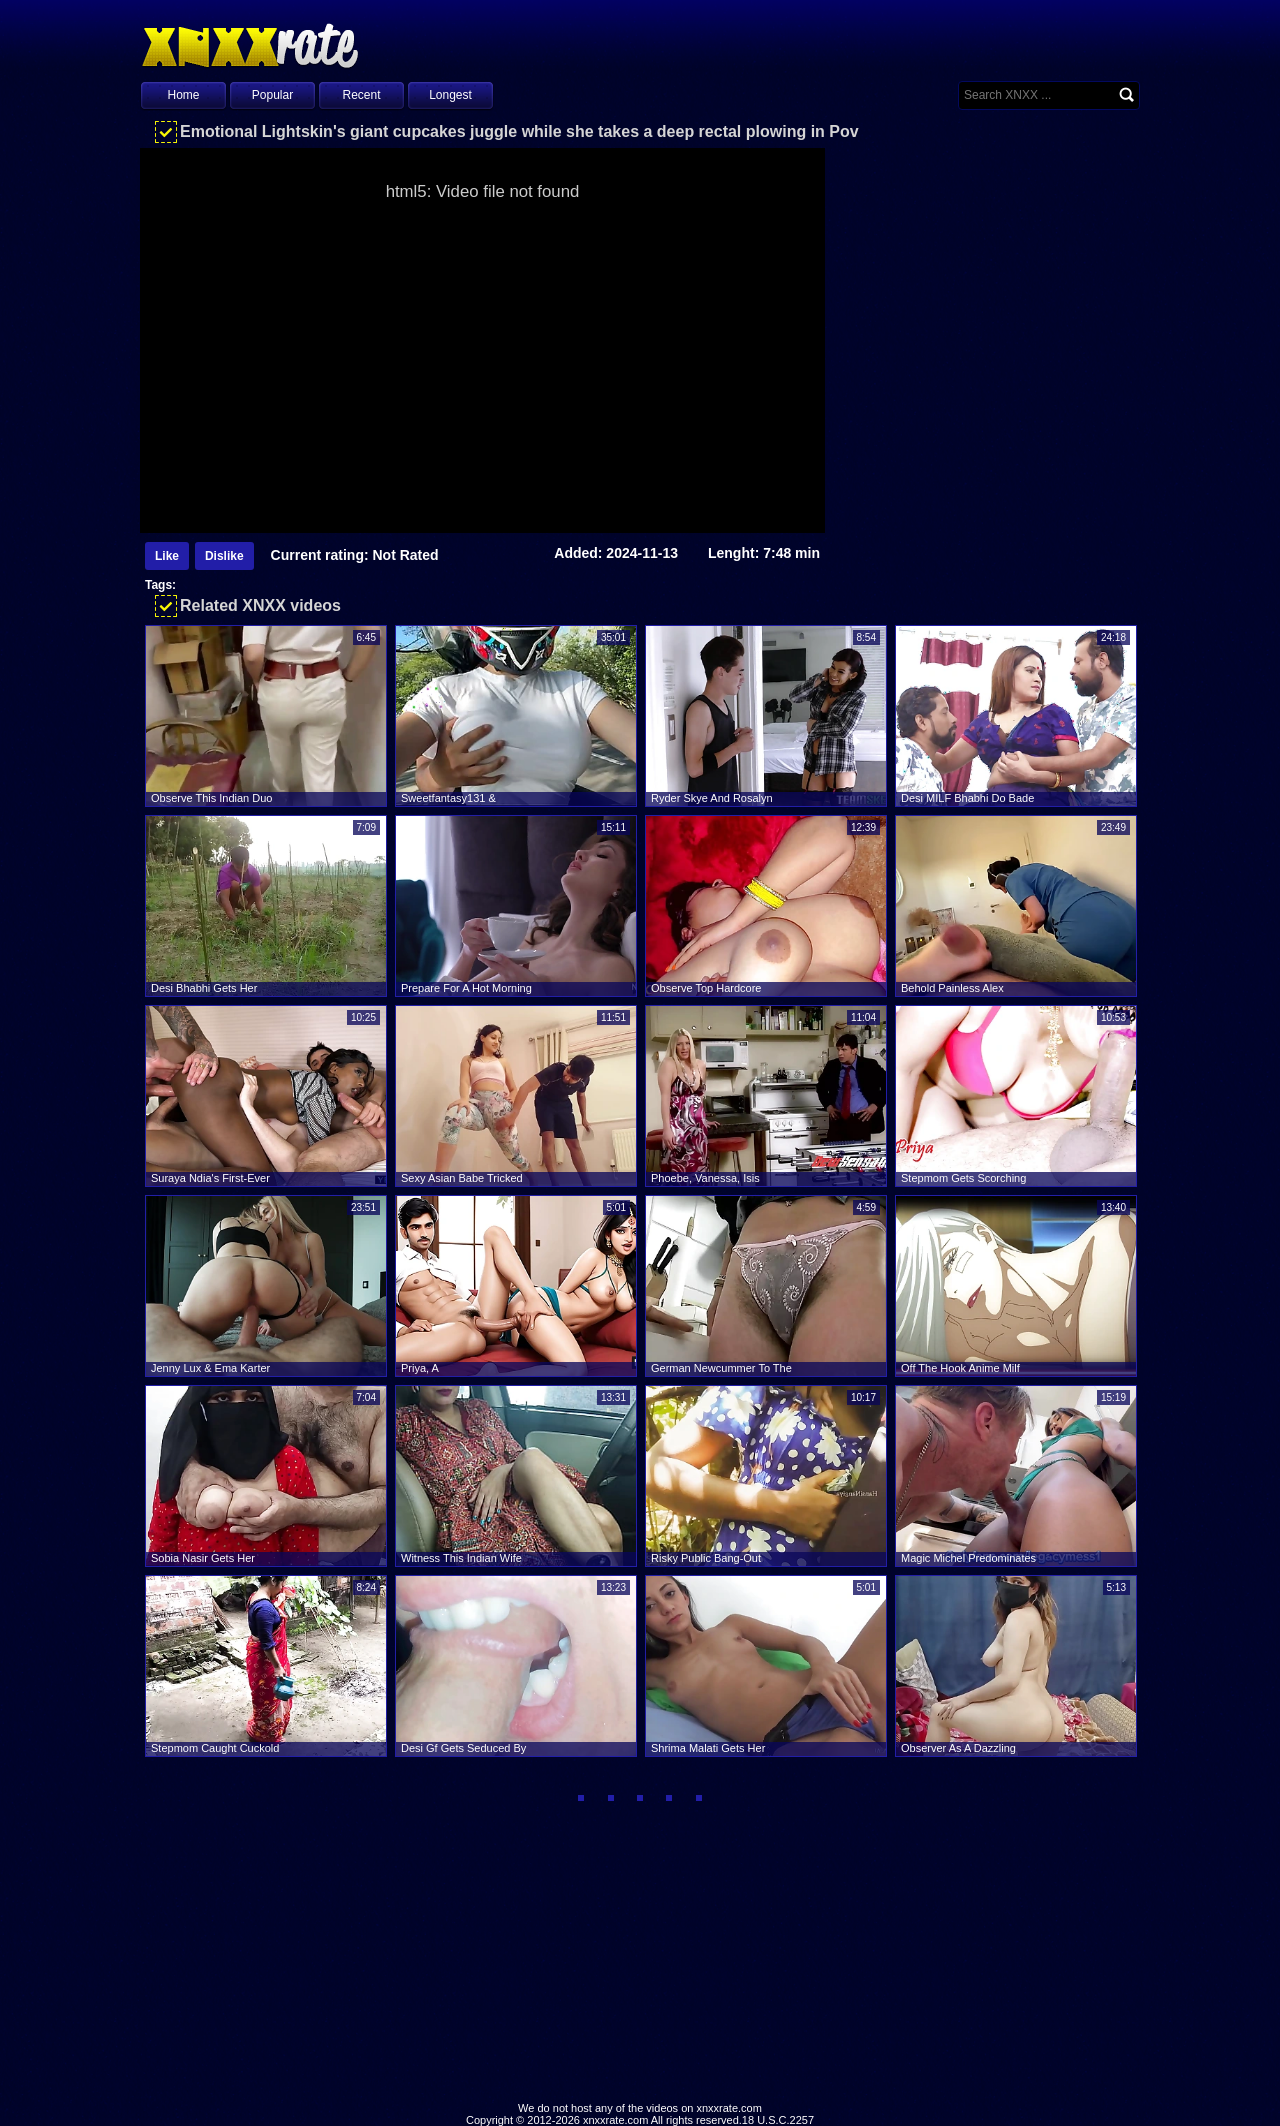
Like (167, 556)
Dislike (224, 556)
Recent (361, 95)
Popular (272, 95)
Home (183, 95)
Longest (450, 95)
